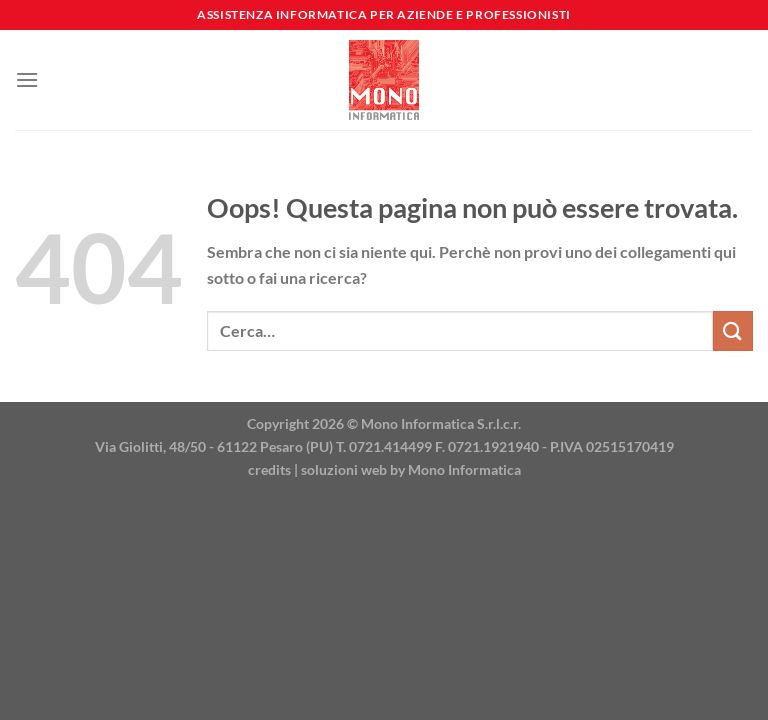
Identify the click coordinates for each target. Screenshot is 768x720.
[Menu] (27, 79)
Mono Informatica (464, 469)
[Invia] (733, 330)
